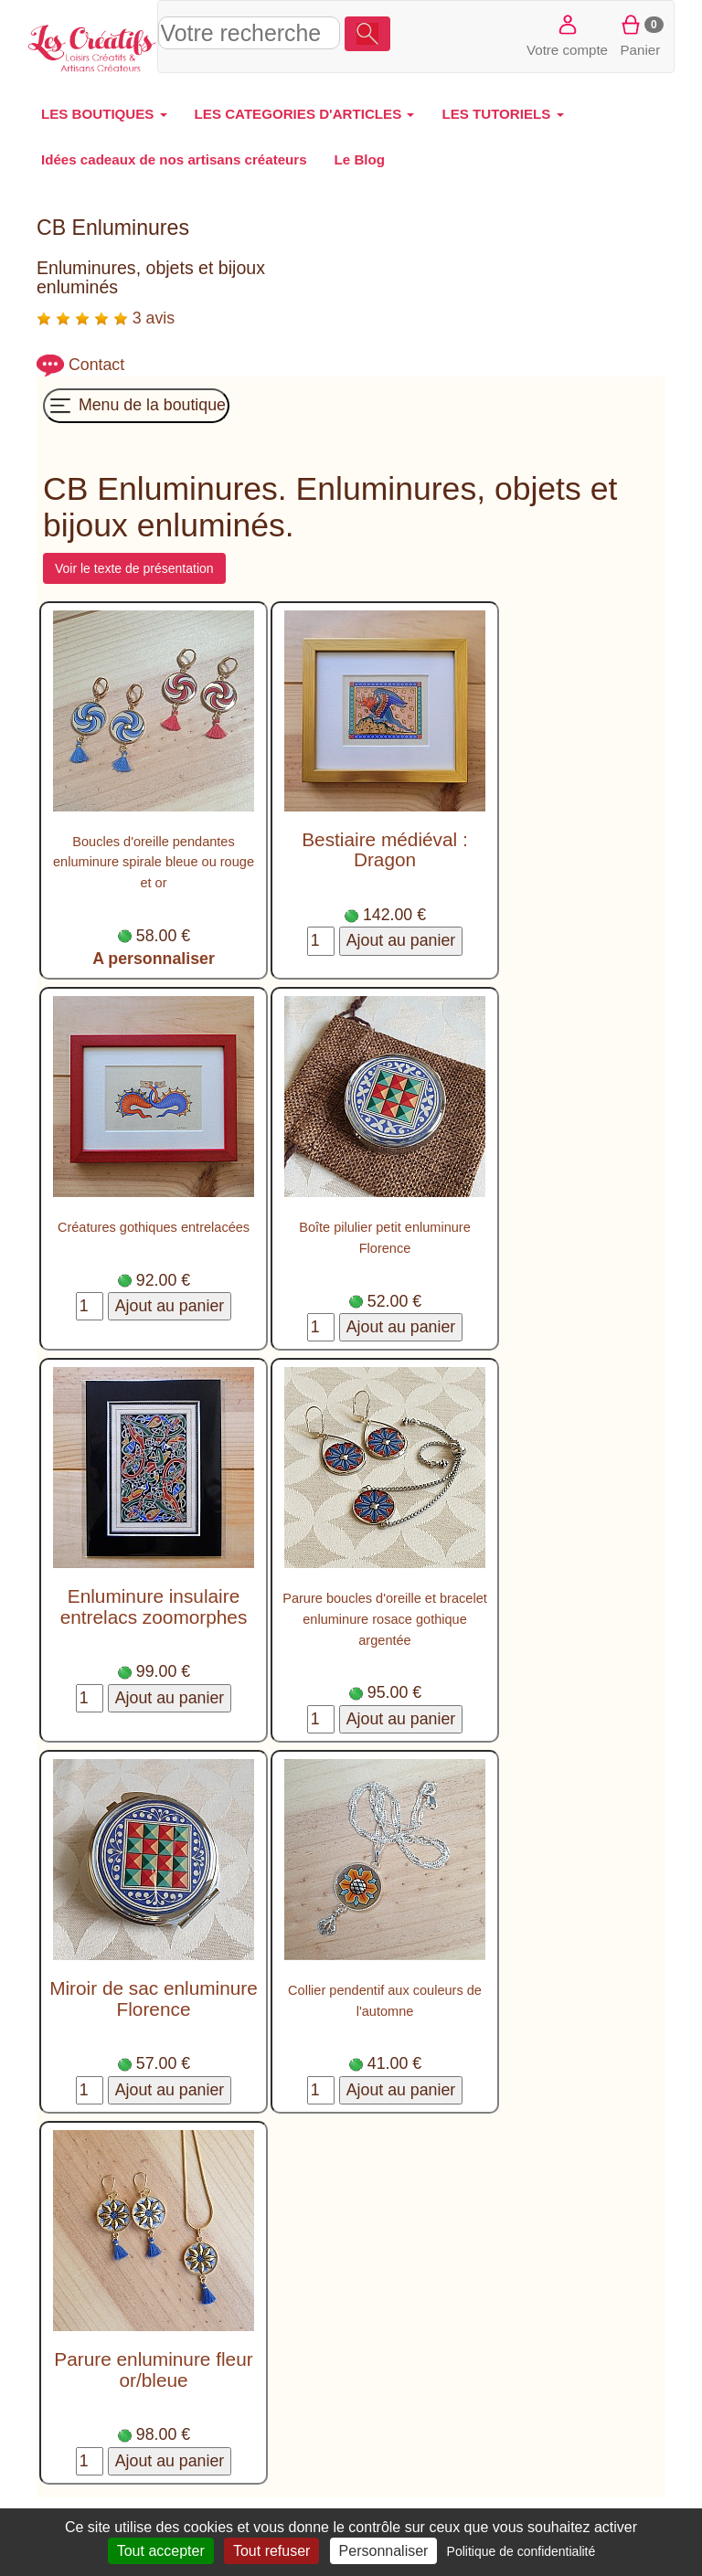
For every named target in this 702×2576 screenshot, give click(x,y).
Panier (640, 34)
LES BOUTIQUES (104, 114)
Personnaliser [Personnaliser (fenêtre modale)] (384, 2551)
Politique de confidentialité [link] (521, 2551)
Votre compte (567, 34)
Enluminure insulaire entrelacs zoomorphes (154, 1606)
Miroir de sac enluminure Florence (153, 1998)
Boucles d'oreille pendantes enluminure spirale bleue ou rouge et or (153, 862)
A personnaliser (153, 958)
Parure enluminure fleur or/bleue (153, 2369)
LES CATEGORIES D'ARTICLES (305, 114)
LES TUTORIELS (502, 114)
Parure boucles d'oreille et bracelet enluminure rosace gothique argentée (384, 1619)
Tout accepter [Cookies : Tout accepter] (161, 2551)
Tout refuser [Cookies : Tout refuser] (271, 2551)
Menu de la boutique (136, 405)
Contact (96, 364)
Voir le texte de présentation (134, 568)
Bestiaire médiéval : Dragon (384, 850)
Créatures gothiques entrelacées (154, 1227)
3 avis (106, 318)
